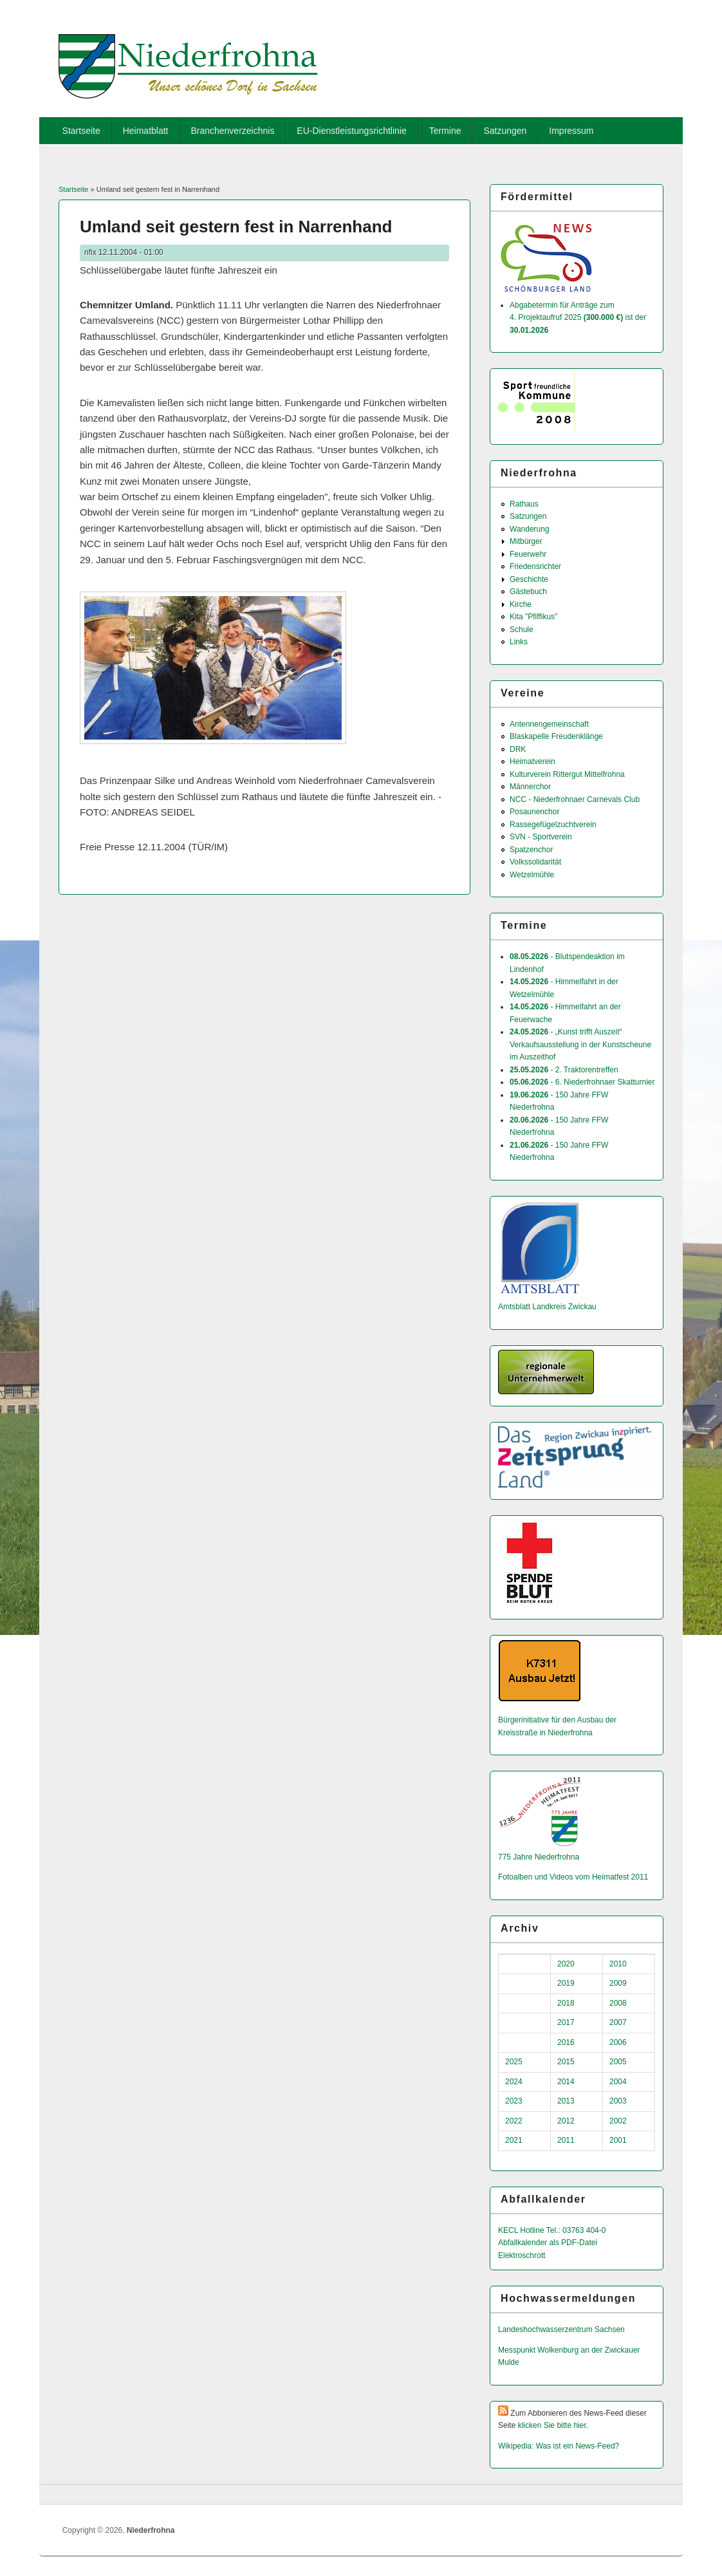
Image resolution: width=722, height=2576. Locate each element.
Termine (445, 131)
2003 (618, 2100)
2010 (618, 1963)
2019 (566, 1983)
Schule (521, 629)
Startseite (81, 131)
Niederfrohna (151, 2530)
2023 (514, 2100)
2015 (566, 2061)
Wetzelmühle (532, 874)
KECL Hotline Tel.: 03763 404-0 (552, 2230)
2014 (566, 2081)
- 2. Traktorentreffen (564, 1069)
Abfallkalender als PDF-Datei (547, 2242)
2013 (566, 2100)
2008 (618, 2003)
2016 (566, 2042)
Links (519, 641)
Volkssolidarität (535, 861)
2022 (514, 2120)
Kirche (521, 604)
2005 (618, 2061)
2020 (566, 1963)
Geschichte (529, 579)
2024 (514, 2081)
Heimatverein (532, 761)
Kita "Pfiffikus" (533, 616)
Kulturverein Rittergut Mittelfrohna (567, 774)
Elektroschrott (521, 2255)
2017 (566, 2022)
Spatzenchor (531, 849)
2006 (618, 2042)
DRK (518, 749)
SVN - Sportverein (541, 836)
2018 (566, 2003)
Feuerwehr (528, 554)
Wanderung (530, 529)
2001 (618, 2140)
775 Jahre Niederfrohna (538, 1857)
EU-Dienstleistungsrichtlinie (351, 131)
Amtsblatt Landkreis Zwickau (547, 1306)
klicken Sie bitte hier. (553, 2425)
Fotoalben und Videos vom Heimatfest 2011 (573, 1876)
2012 (566, 2120)
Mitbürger (526, 541)
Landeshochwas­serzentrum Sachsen (561, 2329)
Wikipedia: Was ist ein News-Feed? (558, 2445)
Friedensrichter (535, 566)
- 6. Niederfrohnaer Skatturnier (582, 1082)
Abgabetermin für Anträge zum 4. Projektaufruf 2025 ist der (578, 318)
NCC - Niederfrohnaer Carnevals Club (575, 799)
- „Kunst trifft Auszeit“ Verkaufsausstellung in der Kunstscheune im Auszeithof (580, 1044)
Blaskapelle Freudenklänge (556, 736)
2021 (514, 2140)
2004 (618, 2081)
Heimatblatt (146, 131)
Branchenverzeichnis (232, 131)
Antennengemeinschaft (549, 724)
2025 (514, 2061)
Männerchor (530, 786)
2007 (618, 2022)
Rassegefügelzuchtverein (553, 824)
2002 (618, 2120)
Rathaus (524, 504)
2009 (618, 1983)
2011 (566, 2140)
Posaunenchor (534, 811)
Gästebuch (528, 591)
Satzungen (504, 131)
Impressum (571, 131)
